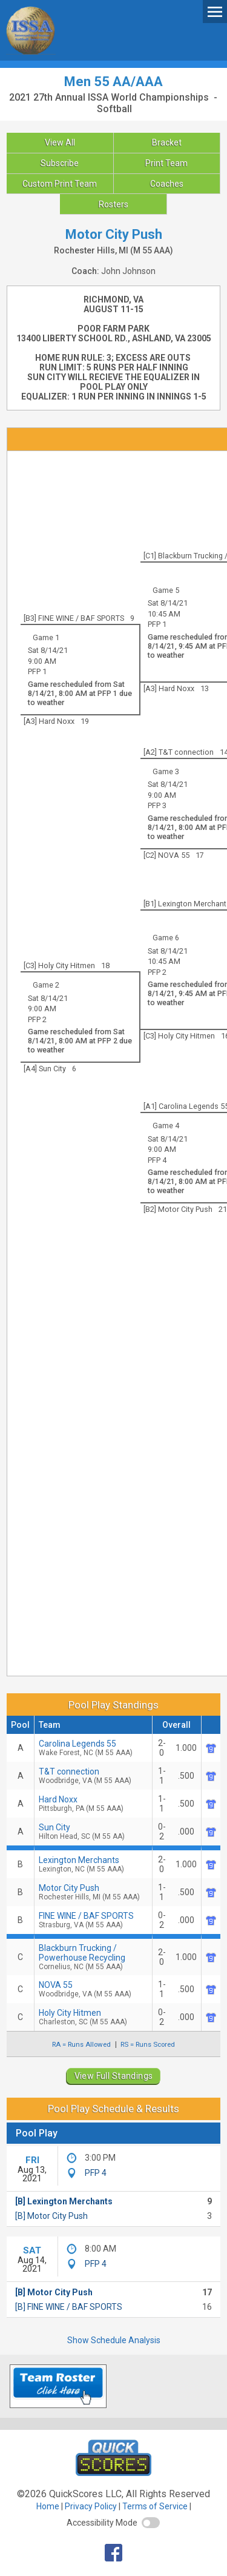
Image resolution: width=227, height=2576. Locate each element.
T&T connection (93, 1776)
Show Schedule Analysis (113, 2340)
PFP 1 (157, 624)
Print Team (166, 163)
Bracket (167, 142)
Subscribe (60, 163)
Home (47, 2506)
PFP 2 (157, 972)
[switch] (151, 2522)
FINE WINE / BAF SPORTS (93, 1920)
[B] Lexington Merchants (64, 2201)
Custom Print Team (59, 184)
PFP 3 (157, 805)
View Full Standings (113, 2076)
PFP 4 (157, 1160)
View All (60, 142)
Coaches (166, 184)
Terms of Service (155, 2506)
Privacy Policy (91, 2506)
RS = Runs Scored (147, 2044)
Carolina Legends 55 (93, 1748)
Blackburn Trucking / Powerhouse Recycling (93, 1957)
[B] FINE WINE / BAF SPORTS (68, 2307)
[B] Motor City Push (51, 2216)
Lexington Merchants (93, 1864)
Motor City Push (93, 1892)
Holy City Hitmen (93, 2017)
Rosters (113, 204)
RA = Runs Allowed (81, 2044)
